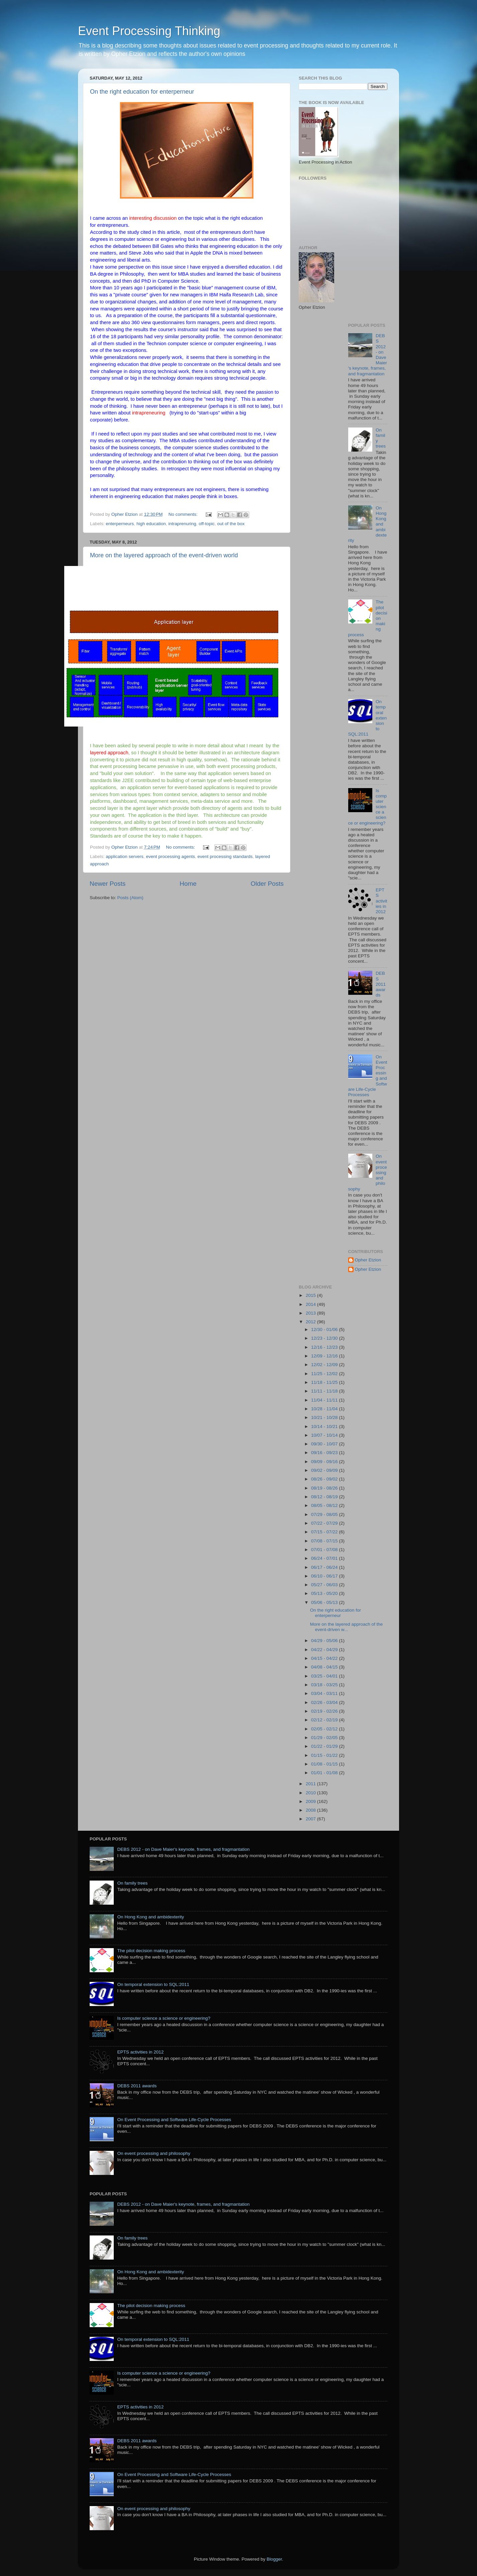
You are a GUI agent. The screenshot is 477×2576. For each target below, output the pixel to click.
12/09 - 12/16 (325, 1355)
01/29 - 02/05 (325, 1737)
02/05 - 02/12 (325, 1728)
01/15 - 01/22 (325, 1755)
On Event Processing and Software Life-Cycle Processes (174, 2119)
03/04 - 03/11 (325, 1693)
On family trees (132, 1883)
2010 (311, 1792)
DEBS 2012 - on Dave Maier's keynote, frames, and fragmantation (183, 1849)
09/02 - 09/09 (325, 1470)
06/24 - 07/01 (325, 1558)
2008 (311, 1810)
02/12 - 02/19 (325, 1719)
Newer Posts (107, 883)
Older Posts (267, 883)
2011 (311, 1783)
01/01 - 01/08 (325, 1772)
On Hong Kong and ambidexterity (150, 1916)
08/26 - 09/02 (325, 1479)
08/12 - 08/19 (325, 1496)
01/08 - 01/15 (325, 1764)
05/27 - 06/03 (325, 1584)
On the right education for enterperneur (142, 91)
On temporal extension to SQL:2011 (153, 1984)
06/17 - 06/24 (325, 1567)
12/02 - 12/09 (325, 1364)
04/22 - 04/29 (325, 1649)
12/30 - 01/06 (325, 1329)
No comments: (184, 514)
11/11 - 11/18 (325, 1391)
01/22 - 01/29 (325, 1746)
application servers (125, 856)
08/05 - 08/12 (325, 1505)
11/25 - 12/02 (325, 1373)
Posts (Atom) (130, 897)
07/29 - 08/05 (325, 1514)
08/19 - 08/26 (325, 1488)
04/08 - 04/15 (325, 1666)
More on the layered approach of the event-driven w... (346, 1627)
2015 (311, 1295)
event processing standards (225, 856)
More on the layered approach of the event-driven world (164, 555)
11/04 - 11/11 (325, 1400)
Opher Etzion (368, 1259)
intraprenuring (182, 523)
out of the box (231, 523)
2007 (311, 1818)
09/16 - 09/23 (325, 1452)
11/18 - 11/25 (325, 1382)
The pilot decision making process (151, 1950)
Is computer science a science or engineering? (163, 2018)
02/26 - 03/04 (325, 1702)
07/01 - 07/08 (325, 1549)
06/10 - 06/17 (325, 1576)
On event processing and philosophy (153, 2153)
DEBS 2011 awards (381, 984)
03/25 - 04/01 (325, 1676)
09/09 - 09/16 (325, 1461)
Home (188, 883)
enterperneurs (120, 523)
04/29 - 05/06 (325, 1640)
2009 (311, 1801)
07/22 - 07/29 (325, 1523)
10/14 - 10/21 (325, 1426)
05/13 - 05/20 (325, 1593)
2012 (311, 1321)
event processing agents (170, 856)
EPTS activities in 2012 (381, 900)
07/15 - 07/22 (325, 1531)
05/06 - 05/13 (325, 1602)
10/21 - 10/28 (325, 1417)
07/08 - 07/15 (325, 1540)
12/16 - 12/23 (325, 1347)
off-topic (207, 523)
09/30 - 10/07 (325, 1443)
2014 (311, 1304)
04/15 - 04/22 (325, 1658)
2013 (311, 1313)
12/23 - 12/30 (325, 1338)
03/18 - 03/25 (325, 1684)
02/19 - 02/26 (325, 1711)
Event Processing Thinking (149, 31)
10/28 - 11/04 (325, 1408)
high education (151, 523)
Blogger (274, 2559)
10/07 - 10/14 (325, 1435)
